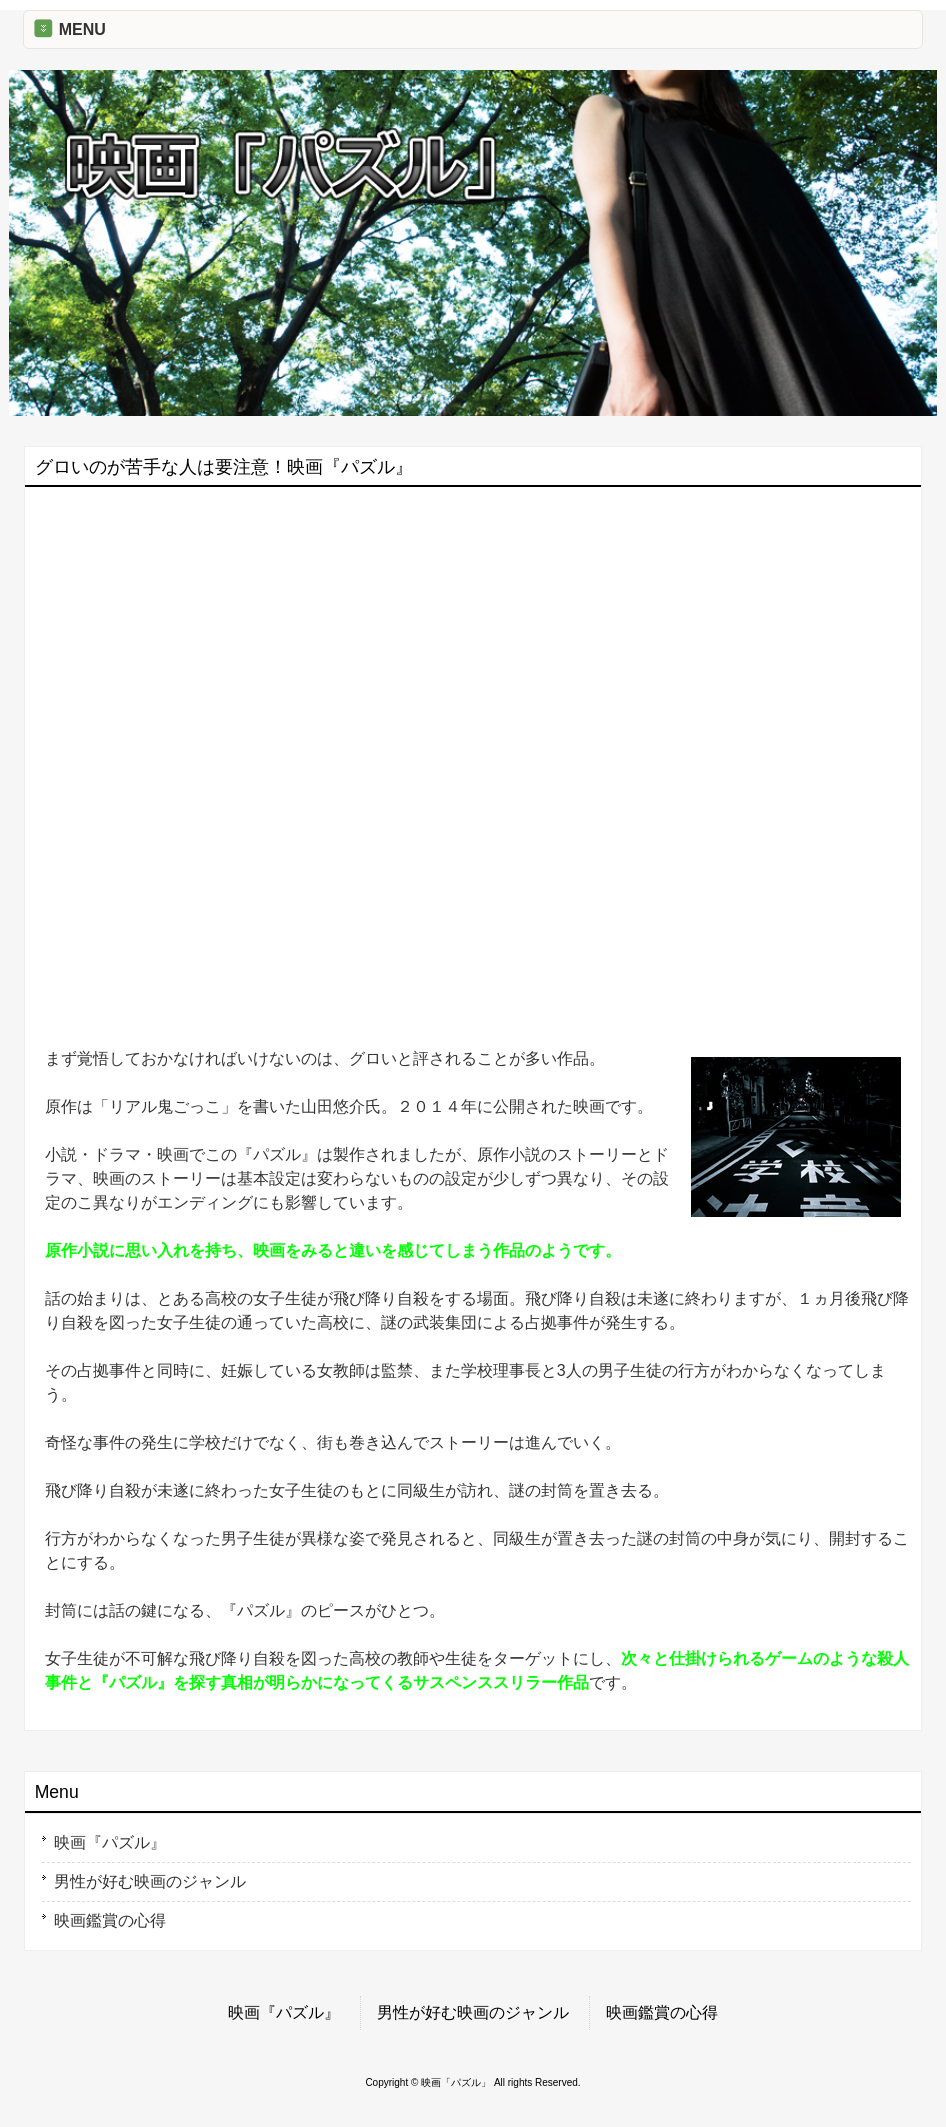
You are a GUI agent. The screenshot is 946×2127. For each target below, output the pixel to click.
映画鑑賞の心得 (110, 1920)
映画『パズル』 (110, 1842)
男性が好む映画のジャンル (150, 1881)
